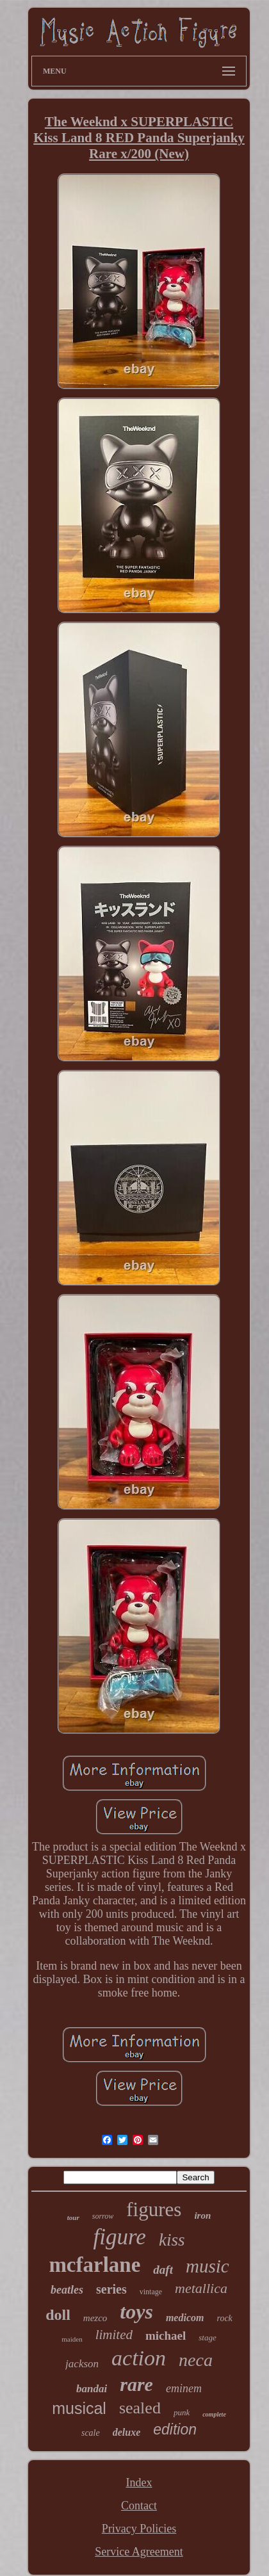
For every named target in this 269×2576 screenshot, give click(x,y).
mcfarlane (94, 2264)
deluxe (127, 2432)
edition (175, 2429)
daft (163, 2269)
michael (165, 2335)
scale (90, 2433)
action (138, 2358)
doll (57, 2314)
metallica (201, 2288)
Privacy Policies (139, 2528)
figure (120, 2236)
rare (136, 2384)
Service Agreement (139, 2551)
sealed (140, 2408)
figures (153, 2209)
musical (79, 2408)
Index (139, 2482)
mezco (95, 2318)
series (111, 2289)
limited (114, 2334)
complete (214, 2414)
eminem (184, 2388)
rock (224, 2318)
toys (136, 2311)
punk (182, 2412)
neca (196, 2360)
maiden (71, 2339)
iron (202, 2215)
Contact (139, 2505)
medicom (185, 2317)
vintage (151, 2291)
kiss (172, 2239)
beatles (67, 2289)
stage (207, 2337)
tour (73, 2217)
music (207, 2266)
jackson (82, 2364)
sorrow (103, 2216)
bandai (91, 2389)
